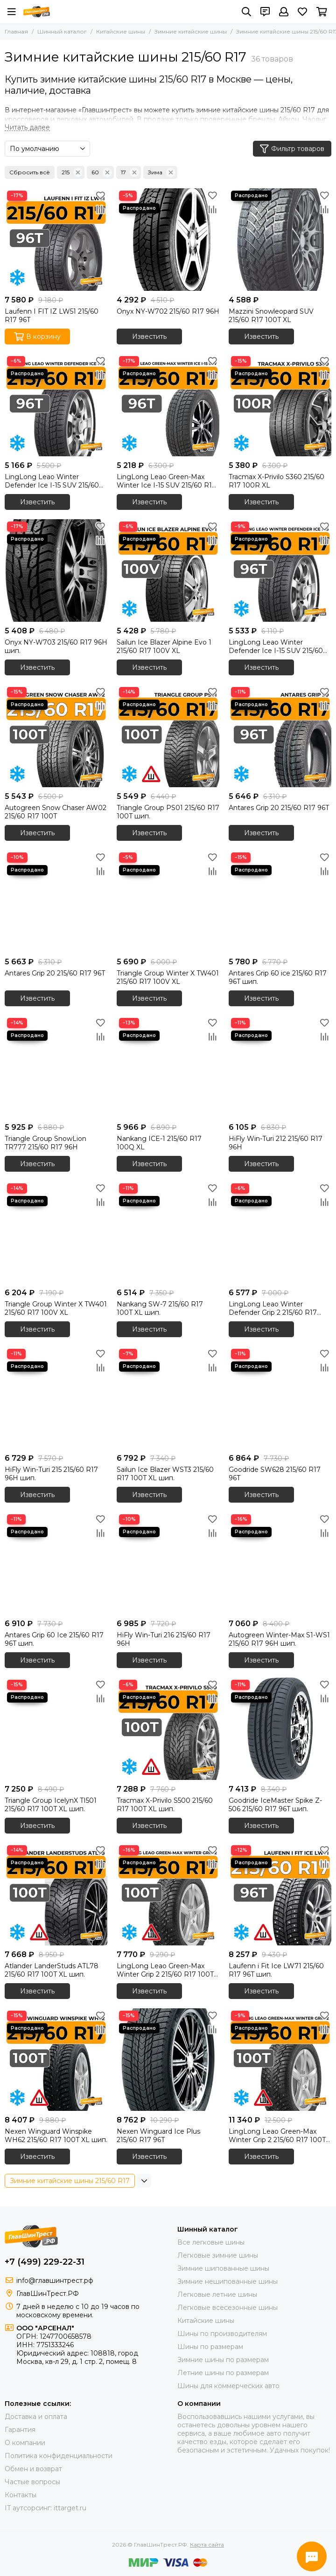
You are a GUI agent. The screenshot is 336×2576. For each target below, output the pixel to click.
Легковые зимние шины (217, 2255)
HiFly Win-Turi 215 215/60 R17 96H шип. (51, 1473)
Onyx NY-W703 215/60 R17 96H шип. (56, 646)
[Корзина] (322, 11)
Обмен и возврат (33, 2469)
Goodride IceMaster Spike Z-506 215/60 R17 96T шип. (275, 1804)
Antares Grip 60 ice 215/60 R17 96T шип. (278, 977)
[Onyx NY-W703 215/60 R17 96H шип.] (56, 570)
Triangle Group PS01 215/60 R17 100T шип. (168, 812)
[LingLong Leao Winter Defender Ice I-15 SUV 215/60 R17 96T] (56, 405)
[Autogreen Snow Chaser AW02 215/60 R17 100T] (56, 736)
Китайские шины (120, 31)
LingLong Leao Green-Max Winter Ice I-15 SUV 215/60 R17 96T (166, 481)
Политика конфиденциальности (58, 2456)
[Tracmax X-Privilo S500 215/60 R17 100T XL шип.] (168, 1728)
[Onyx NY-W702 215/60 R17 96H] (168, 239)
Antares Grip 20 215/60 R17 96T (279, 808)
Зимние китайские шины (190, 31)
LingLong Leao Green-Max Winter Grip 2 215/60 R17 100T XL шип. (165, 1970)
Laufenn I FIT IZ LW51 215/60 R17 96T (51, 315)
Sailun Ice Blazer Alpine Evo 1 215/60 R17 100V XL (164, 646)
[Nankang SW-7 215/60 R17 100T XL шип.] (168, 1232)
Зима (161, 172)
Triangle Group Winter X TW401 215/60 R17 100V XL (168, 977)
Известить (149, 336)
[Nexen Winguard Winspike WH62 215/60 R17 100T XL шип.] (56, 2059)
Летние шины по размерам (223, 2373)
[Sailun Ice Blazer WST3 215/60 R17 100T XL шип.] (168, 1397)
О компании (25, 2443)
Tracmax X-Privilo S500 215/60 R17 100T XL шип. (165, 1804)
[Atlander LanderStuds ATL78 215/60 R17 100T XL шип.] (56, 1894)
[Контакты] (265, 11)
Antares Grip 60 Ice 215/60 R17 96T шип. (54, 1639)
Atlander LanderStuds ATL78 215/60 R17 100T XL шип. (51, 1970)
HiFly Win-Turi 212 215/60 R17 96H (275, 1142)
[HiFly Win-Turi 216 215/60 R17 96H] (168, 1563)
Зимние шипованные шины (223, 2268)
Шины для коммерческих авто (228, 2386)
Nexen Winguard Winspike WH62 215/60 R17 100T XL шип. (56, 2135)
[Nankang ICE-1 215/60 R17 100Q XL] (168, 1067)
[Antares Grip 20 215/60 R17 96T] (280, 736)
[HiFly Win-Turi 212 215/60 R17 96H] (280, 1067)
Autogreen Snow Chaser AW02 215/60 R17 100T (55, 812)
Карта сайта (207, 2544)
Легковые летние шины (217, 2294)
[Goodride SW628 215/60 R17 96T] (280, 1397)
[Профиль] (283, 11)
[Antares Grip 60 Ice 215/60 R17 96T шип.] (56, 1563)
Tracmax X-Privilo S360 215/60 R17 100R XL (276, 481)
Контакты (20, 2495)
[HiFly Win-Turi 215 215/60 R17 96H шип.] (56, 1397)
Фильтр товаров (292, 148)
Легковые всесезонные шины (227, 2307)
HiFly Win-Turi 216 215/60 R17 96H (163, 1639)
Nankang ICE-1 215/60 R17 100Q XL (159, 1142)
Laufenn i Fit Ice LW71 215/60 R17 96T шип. (276, 1970)
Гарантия (20, 2429)
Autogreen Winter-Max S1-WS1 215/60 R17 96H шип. (279, 1639)
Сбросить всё (29, 172)
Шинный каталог (62, 31)
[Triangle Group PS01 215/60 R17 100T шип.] (168, 736)
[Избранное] (302, 11)
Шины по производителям (222, 2333)
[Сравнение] (100, 209)
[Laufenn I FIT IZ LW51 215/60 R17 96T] (56, 239)
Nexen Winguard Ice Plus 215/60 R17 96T (158, 2135)
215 (72, 172)
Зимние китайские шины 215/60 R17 (70, 2181)
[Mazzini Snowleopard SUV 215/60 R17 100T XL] (280, 239)
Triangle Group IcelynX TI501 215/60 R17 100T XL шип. (51, 1804)
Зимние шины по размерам (223, 2360)
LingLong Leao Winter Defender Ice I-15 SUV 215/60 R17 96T (52, 481)
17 (130, 172)
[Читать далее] (27, 127)
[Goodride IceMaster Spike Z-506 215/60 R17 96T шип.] (280, 1728)
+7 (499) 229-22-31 (44, 2262)
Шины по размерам (210, 2346)
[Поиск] (246, 11)
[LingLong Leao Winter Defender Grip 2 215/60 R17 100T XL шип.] (280, 1232)
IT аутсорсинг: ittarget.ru (45, 2508)
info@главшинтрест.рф (54, 2280)
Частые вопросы (32, 2482)
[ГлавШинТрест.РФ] (36, 11)
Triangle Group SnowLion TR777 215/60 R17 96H (45, 1142)
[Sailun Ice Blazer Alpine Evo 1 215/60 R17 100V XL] (168, 570)
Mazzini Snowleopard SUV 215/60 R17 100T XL (271, 315)
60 (101, 172)
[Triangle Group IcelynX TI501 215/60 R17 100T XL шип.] (56, 1728)
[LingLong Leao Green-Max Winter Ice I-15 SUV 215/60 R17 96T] (168, 405)
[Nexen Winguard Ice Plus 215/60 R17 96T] (168, 2059)
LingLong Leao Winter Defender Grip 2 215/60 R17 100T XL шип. (273, 1308)
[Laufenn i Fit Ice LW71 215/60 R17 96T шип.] (280, 1894)
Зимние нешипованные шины (227, 2281)
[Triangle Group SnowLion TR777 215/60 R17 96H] (56, 1067)
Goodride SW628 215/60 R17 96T (275, 1473)
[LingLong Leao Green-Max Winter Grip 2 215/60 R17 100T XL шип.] (168, 1894)
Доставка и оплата (36, 2416)
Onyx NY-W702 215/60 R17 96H (168, 311)
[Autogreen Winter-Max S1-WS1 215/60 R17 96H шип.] (280, 1563)
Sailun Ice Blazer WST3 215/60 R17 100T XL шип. (165, 1473)
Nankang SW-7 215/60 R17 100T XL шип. (160, 1308)
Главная (16, 31)
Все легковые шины (211, 2242)
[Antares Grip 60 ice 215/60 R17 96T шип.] (280, 901)
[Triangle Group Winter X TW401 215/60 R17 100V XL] (168, 901)
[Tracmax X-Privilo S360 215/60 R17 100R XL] (280, 405)
